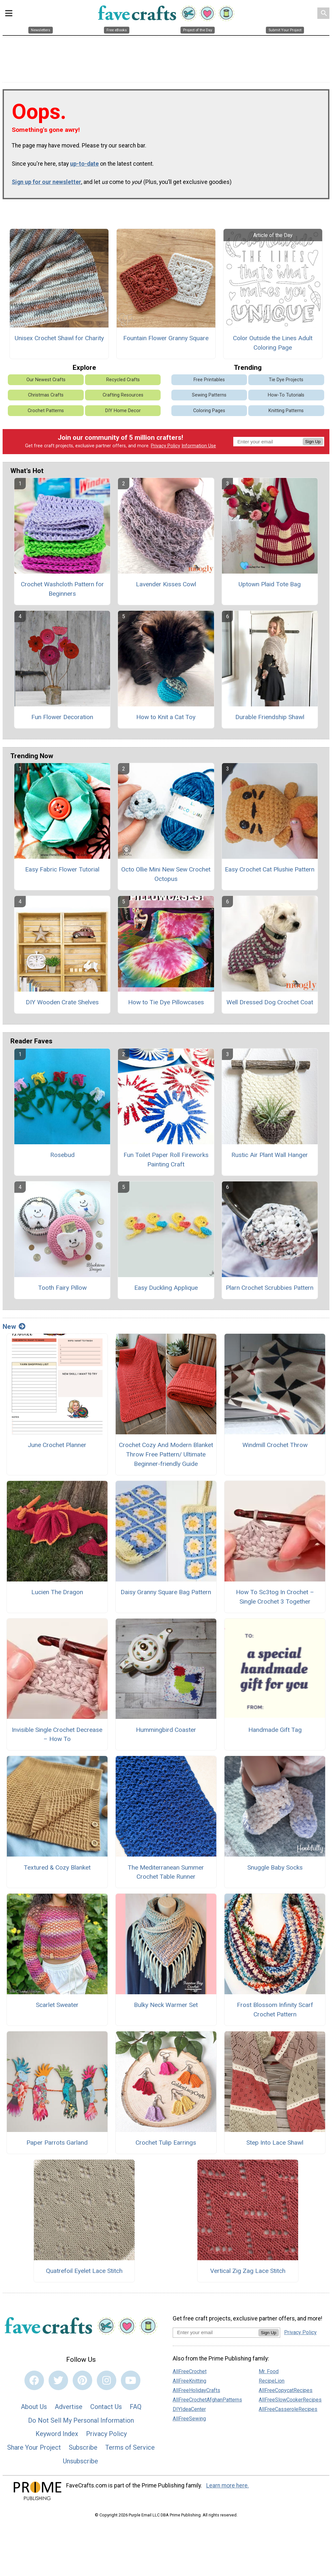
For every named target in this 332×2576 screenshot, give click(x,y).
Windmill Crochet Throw (275, 1445)
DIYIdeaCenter (189, 2409)
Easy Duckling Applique (166, 1287)
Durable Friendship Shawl (269, 717)
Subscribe (83, 2447)
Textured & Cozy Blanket (57, 1867)
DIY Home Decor (123, 410)
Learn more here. (227, 2485)
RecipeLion (271, 2381)
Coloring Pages (209, 410)
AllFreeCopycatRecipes (285, 2390)
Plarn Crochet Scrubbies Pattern (269, 1287)
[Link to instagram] (106, 2380)
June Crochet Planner (57, 1445)
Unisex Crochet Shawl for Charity (59, 338)
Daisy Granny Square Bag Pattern (166, 1592)
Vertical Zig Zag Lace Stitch (247, 2271)
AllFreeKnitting (189, 2381)
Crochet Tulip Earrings (166, 2142)
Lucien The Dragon (57, 1592)
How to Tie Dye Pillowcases (166, 1002)
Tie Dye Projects (286, 380)
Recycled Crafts (123, 380)
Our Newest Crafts (45, 380)
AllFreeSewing (189, 2419)
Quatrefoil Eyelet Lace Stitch (84, 2271)
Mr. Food (269, 2371)
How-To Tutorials (286, 395)
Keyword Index (57, 2434)
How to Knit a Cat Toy (165, 717)
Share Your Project (34, 2447)
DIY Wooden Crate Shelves (62, 1002)
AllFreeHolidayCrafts (196, 2390)
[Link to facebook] (34, 2380)
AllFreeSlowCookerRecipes (290, 2400)
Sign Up (313, 441)
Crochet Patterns (46, 410)
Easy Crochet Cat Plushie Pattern (269, 869)
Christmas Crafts (46, 395)
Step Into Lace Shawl (274, 2142)
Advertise (68, 2407)
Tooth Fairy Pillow (62, 1287)
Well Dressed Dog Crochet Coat (269, 1002)
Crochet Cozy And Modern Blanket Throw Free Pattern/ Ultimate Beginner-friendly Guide (166, 1454)
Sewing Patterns (209, 395)
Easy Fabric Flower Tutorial (62, 869)
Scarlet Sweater (57, 2005)
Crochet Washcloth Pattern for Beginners (62, 588)
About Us (34, 2407)
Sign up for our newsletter (46, 182)
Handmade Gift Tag (275, 1730)
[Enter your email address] (215, 2332)
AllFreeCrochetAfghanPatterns (207, 2400)
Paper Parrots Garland (57, 2142)
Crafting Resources (123, 395)
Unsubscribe (80, 2461)
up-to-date (84, 163)
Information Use (198, 446)
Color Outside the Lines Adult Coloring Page (272, 342)
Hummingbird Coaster (166, 1730)
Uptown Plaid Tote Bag (269, 584)
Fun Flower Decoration (62, 717)
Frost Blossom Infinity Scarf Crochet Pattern (275, 2009)
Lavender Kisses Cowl (166, 584)
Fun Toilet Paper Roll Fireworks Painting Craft (166, 1159)
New (14, 1326)
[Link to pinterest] (82, 2380)
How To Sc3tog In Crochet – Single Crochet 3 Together (275, 1596)
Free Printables (209, 380)
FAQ (135, 2407)
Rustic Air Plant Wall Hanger (269, 1155)
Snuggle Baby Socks (275, 1867)
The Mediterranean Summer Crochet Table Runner (166, 1872)
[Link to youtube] (130, 2380)
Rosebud (62, 1155)
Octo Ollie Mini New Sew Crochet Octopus (165, 874)
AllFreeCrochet (190, 2371)
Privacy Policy (165, 446)
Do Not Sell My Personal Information (81, 2420)
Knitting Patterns (286, 410)
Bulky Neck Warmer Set (166, 2005)
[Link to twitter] (58, 2380)
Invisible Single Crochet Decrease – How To (57, 1734)
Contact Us (106, 2407)
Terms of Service (130, 2447)
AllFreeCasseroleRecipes (288, 2409)
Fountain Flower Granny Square (166, 338)
